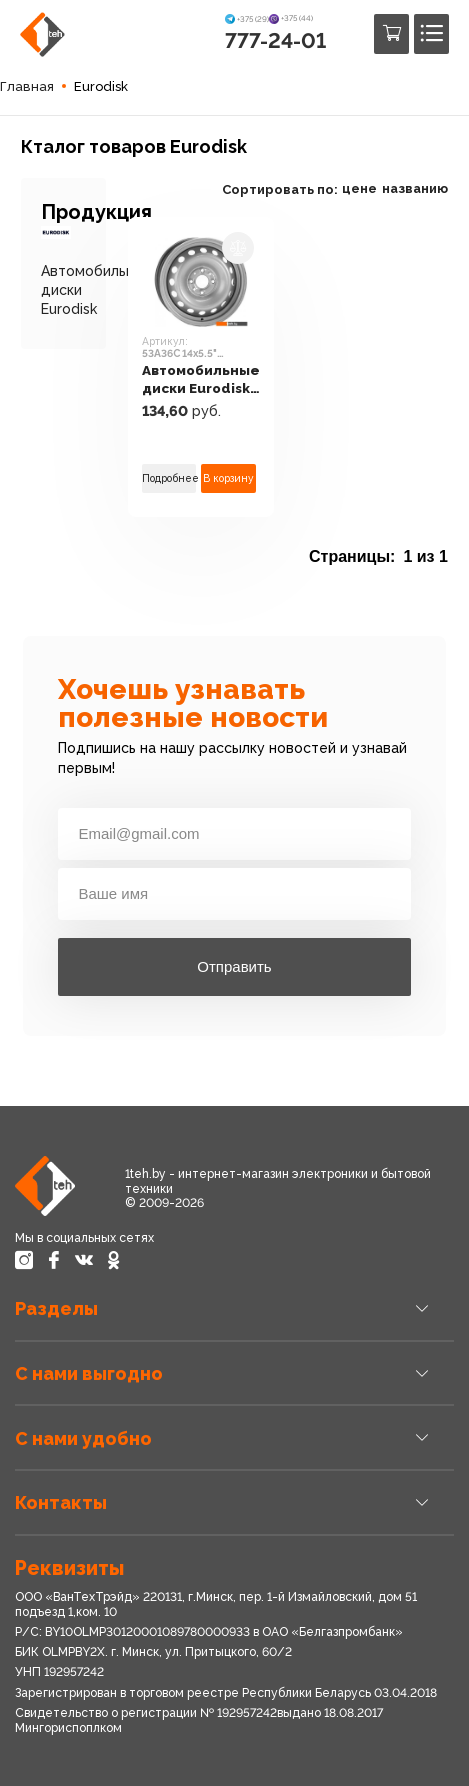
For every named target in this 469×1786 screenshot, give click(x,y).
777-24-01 (275, 40)
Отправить (234, 966)
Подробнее (169, 478)
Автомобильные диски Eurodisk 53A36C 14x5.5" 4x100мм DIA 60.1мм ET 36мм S (201, 379)
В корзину (228, 478)
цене (359, 188)
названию (415, 188)
